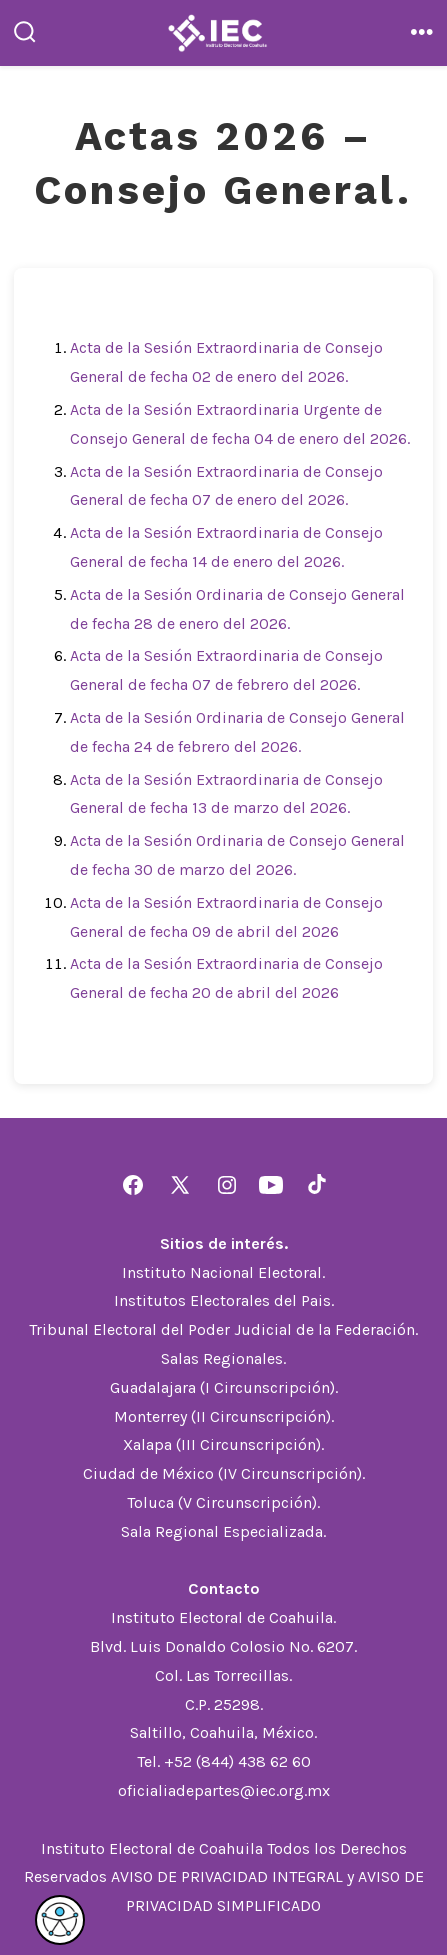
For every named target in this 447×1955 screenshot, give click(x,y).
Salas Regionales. (223, 1358)
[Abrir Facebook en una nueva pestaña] (133, 1185)
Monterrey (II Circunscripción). (224, 1416)
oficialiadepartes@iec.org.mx (224, 1790)
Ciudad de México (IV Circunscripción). (224, 1473)
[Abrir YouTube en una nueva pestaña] (271, 1185)
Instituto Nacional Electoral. (223, 1272)
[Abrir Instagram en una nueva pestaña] (227, 1185)
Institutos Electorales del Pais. (224, 1300)
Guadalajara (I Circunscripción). (224, 1387)
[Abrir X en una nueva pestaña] (180, 1185)
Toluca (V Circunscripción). (223, 1502)
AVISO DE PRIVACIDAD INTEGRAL (227, 1876)
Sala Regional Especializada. (223, 1531)
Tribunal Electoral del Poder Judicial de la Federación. (223, 1329)
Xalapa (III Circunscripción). (223, 1444)
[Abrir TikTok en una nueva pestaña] (315, 1185)
